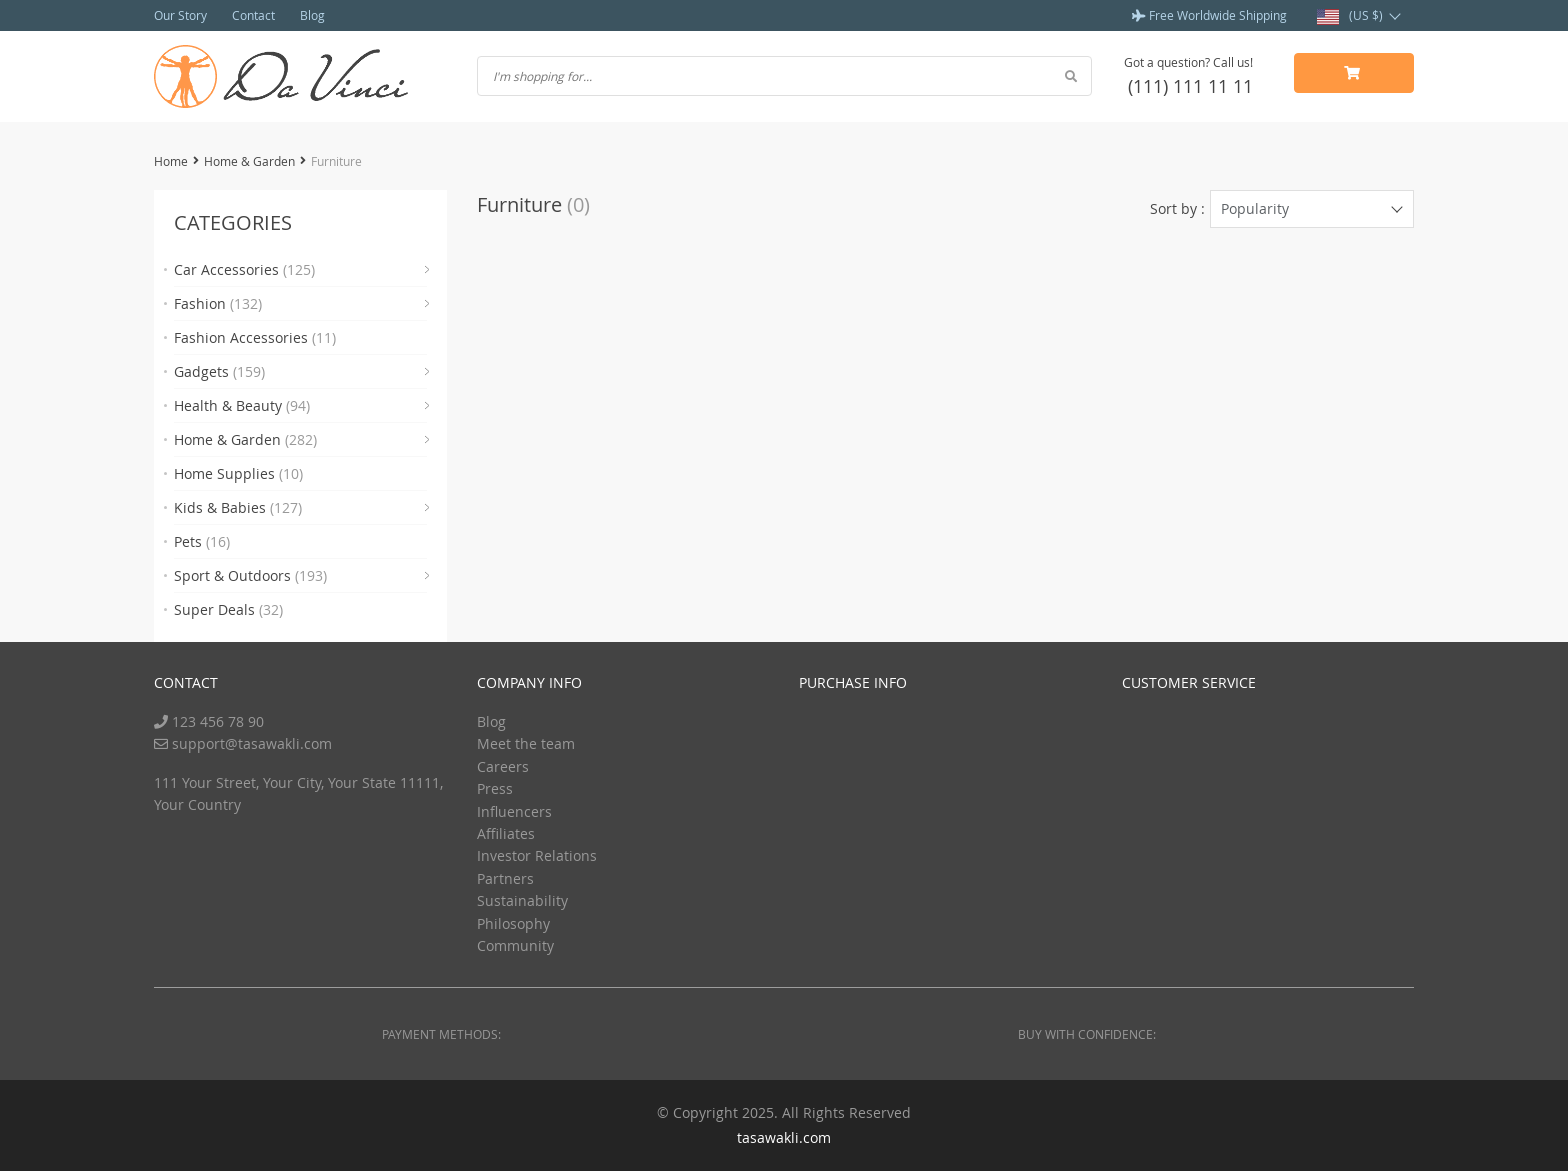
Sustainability (522, 900)
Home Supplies (238, 473)
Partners (505, 878)
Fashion (218, 303)
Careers (503, 766)
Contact (253, 15)
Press (495, 788)
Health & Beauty (242, 405)
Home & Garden (249, 161)
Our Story (180, 15)
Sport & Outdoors (250, 575)
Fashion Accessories (255, 337)
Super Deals (228, 609)
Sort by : (1177, 208)
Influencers (514, 811)
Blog (312, 15)
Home (171, 161)
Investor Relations (537, 855)
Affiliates (506, 833)
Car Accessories (244, 269)
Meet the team (526, 743)
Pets (202, 541)
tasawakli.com (784, 1137)
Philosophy (513, 923)
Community (515, 945)
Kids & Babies (238, 507)
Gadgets (219, 371)
